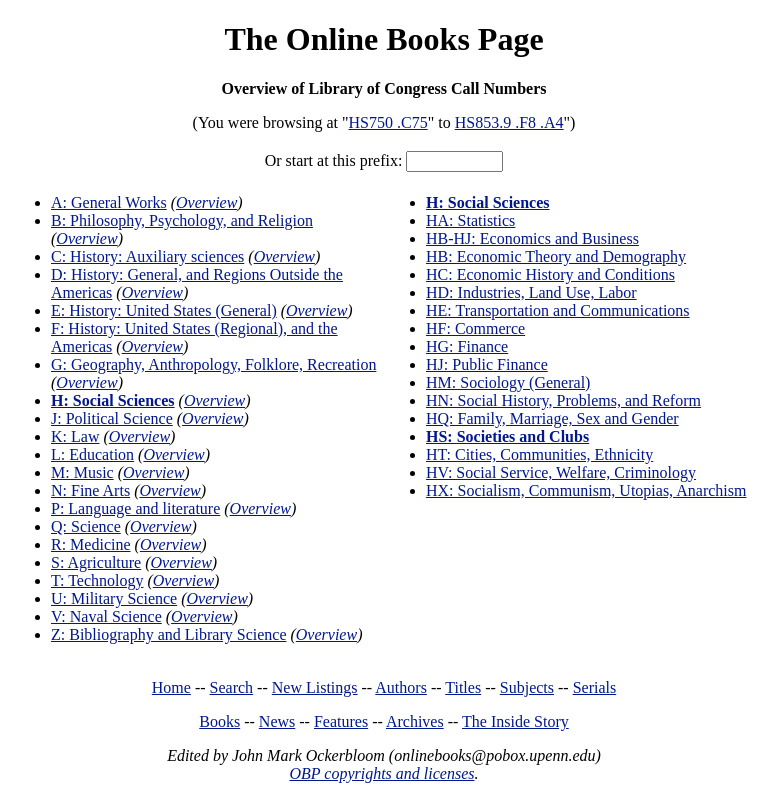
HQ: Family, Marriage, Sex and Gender (552, 418)
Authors (401, 687)
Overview (206, 202)
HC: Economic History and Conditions (550, 274)
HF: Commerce (475, 328)
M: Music (82, 472)
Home (171, 687)
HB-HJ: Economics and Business (532, 238)
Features (341, 721)
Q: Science (86, 526)
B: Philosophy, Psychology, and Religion (182, 220)
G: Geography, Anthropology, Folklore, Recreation (213, 364)
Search (232, 687)
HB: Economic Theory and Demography (556, 256)
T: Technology (97, 580)
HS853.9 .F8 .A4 (509, 122)
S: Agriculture (96, 562)
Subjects (527, 687)
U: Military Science (114, 598)
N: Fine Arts (90, 490)
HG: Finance (467, 346)
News (277, 721)
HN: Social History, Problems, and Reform (563, 400)
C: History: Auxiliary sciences (147, 256)
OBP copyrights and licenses (381, 773)
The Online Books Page (383, 39)
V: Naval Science (106, 616)
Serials (595, 687)
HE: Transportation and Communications (558, 310)
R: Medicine (91, 544)
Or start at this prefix (331, 160)
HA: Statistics (470, 220)
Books (219, 721)
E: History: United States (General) (164, 310)
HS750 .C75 (388, 122)
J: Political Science (112, 418)
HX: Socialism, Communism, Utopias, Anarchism (586, 490)
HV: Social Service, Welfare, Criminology (561, 472)
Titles (463, 687)
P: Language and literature (135, 508)
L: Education (92, 454)
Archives (415, 721)
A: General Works (109, 202)
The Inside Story (515, 721)
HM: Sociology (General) (508, 382)
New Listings (315, 687)
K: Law (75, 436)
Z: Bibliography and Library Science (168, 634)
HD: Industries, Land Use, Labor (531, 292)
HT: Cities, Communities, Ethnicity (539, 454)
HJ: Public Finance (487, 364)
